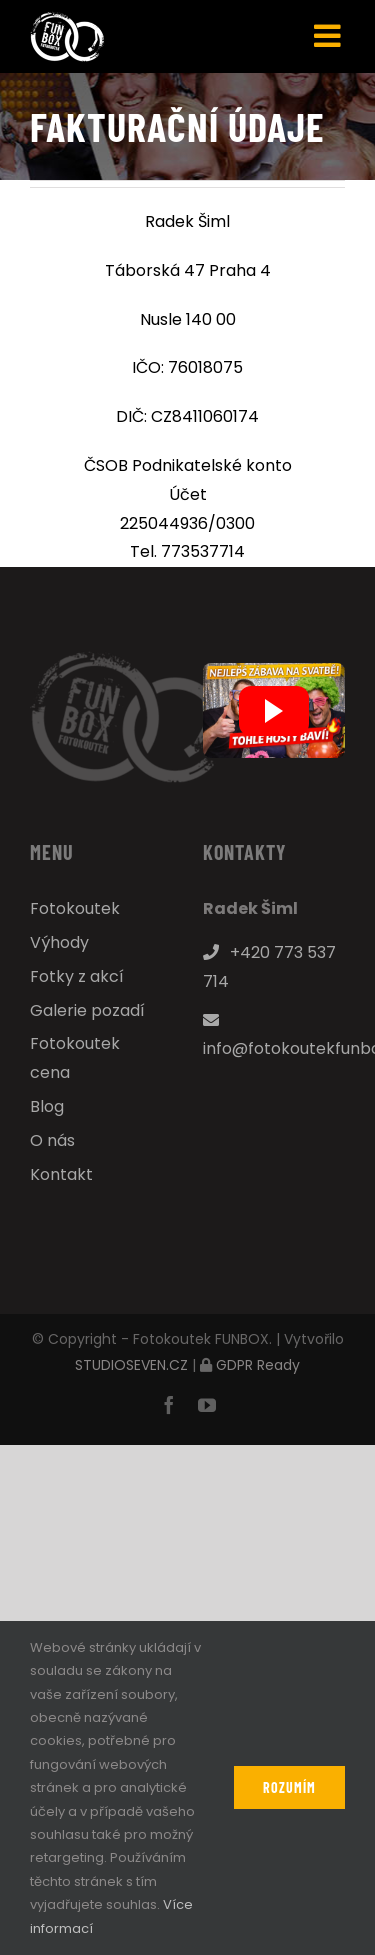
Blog (47, 1106)
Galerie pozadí (87, 1010)
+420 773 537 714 (269, 967)
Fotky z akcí (77, 976)
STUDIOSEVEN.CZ (131, 1365)
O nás (52, 1140)
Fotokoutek (75, 908)
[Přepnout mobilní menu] (329, 35)
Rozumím (289, 1787)
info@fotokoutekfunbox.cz (274, 1036)
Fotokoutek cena (75, 1058)
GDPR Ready (258, 1365)
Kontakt (61, 1174)
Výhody (59, 942)
